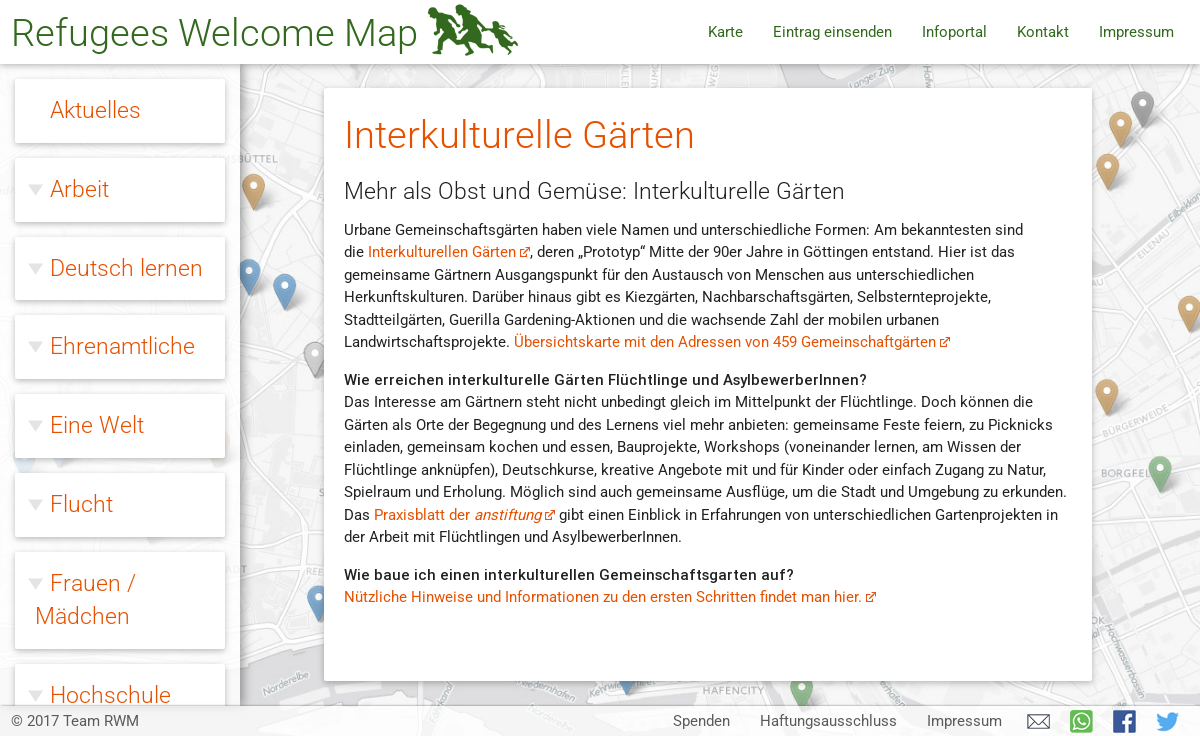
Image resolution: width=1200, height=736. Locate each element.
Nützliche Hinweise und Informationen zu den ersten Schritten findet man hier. (610, 597)
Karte (725, 32)
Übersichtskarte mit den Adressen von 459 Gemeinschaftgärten (732, 342)
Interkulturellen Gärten (449, 252)
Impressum (1136, 32)
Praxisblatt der (465, 515)
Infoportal (954, 32)
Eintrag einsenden (832, 32)
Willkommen (113, 280)
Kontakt (1043, 32)
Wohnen (92, 580)
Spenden (701, 721)
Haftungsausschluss (828, 721)
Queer (80, 121)
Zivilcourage (111, 658)
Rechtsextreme (126, 200)
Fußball (93, 317)
